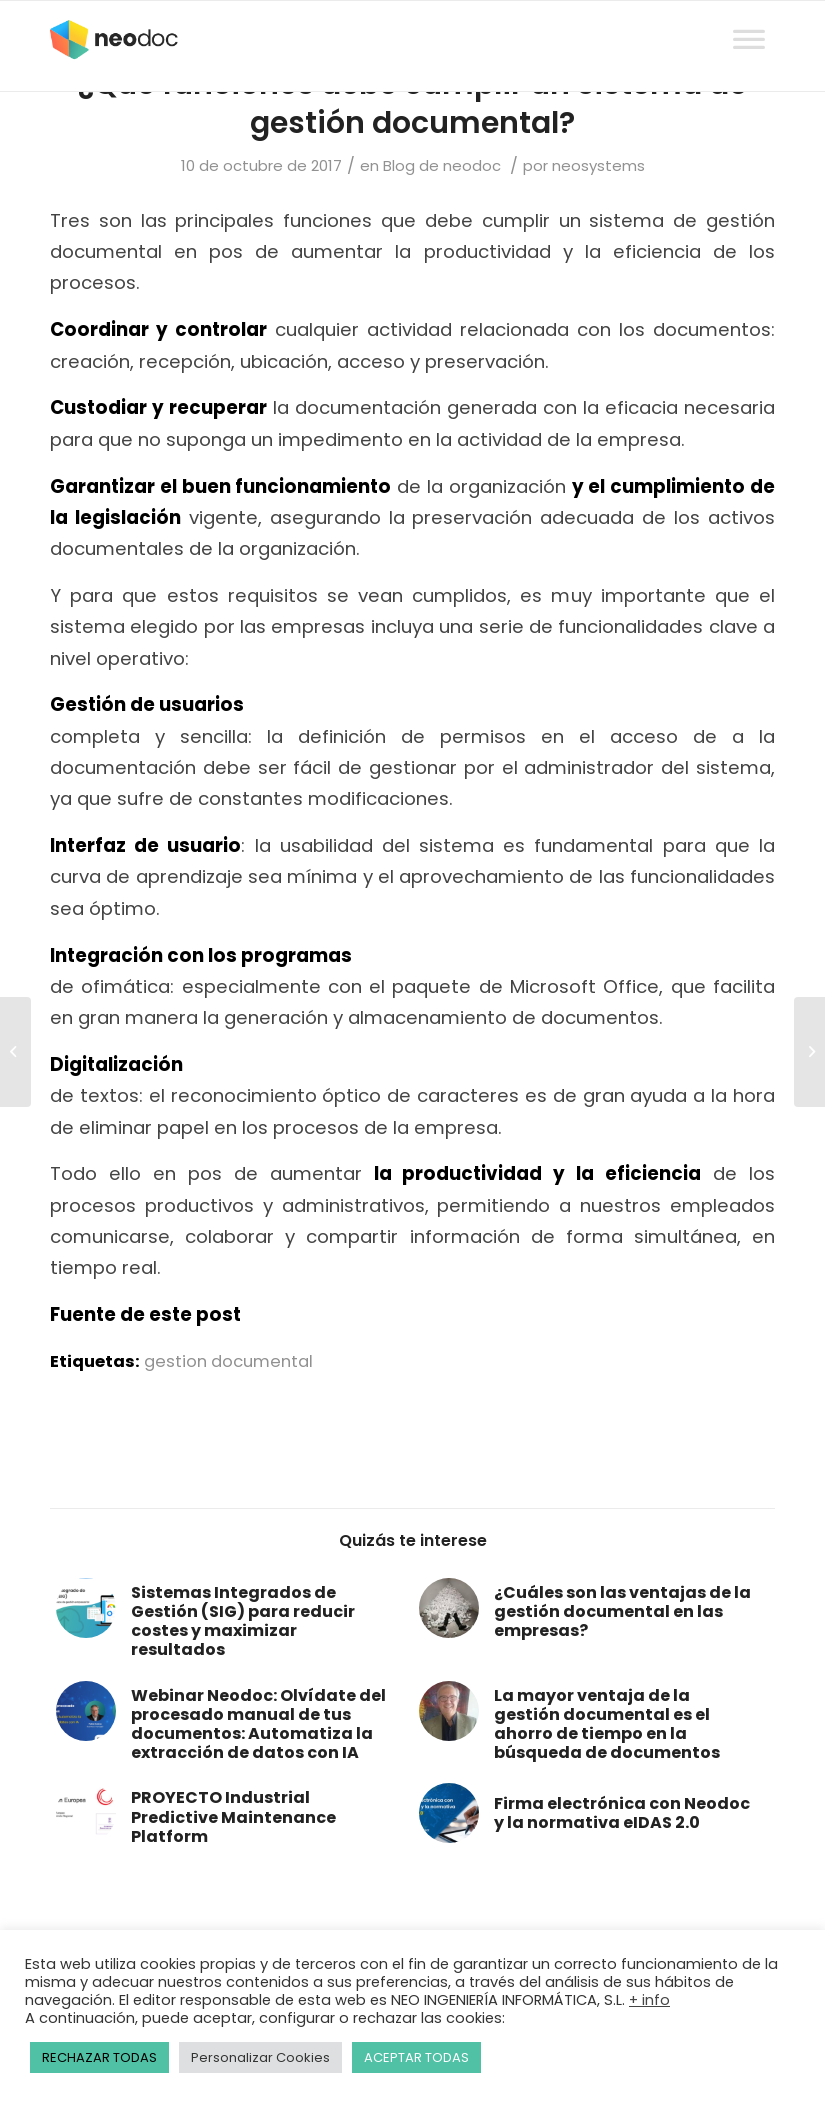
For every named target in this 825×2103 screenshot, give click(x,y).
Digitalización (116, 1064)
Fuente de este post (145, 1314)
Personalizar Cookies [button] (260, 2057)
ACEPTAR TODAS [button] (416, 2057)
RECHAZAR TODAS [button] (99, 2057)
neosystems (598, 165)
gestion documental (228, 1361)
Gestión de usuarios (147, 704)
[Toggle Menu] (749, 20)
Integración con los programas (201, 955)
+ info (649, 2000)
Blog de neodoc (442, 165)
